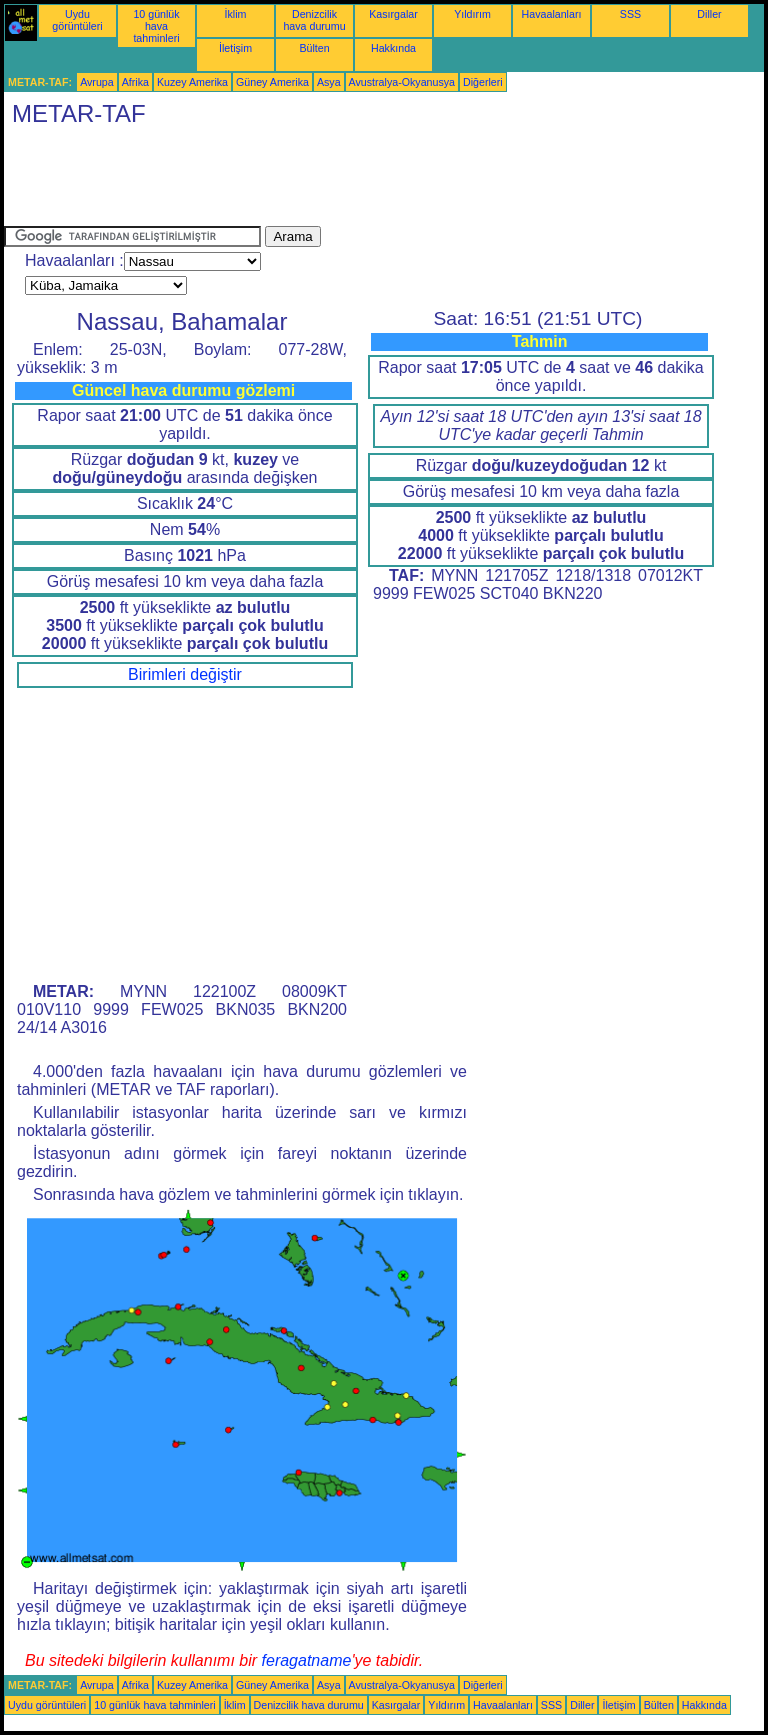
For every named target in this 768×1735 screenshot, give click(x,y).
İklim (236, 14)
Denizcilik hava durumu (314, 20)
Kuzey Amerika (192, 82)
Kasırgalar (393, 14)
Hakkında (393, 48)
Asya (329, 82)
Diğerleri (483, 82)
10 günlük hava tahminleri (156, 26)
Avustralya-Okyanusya (402, 82)
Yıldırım (472, 14)
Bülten (314, 48)
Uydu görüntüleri (77, 20)
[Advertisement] (368, 181)
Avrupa (97, 82)
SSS (630, 14)
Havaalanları (552, 14)
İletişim (235, 48)
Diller (709, 14)
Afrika (135, 82)
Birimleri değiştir (185, 674)
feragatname (307, 1660)
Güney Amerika (272, 82)
